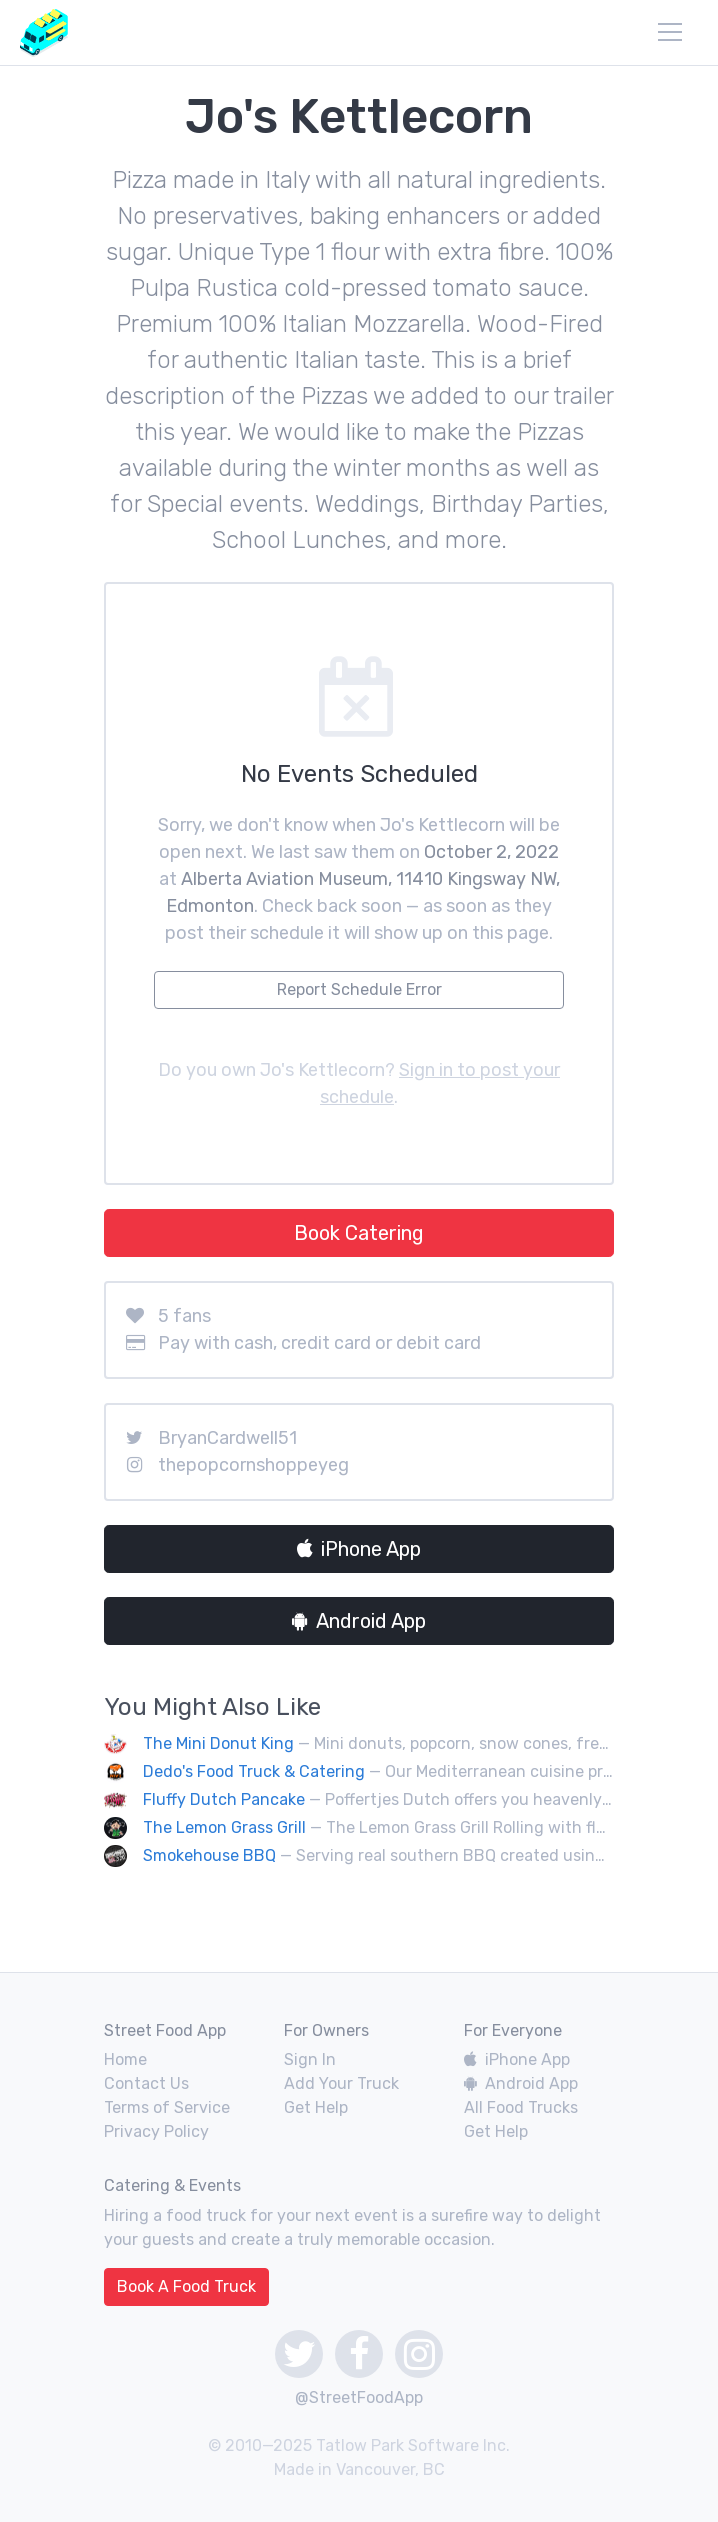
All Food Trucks (521, 2107)
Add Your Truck (341, 2083)
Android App (359, 1621)
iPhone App (359, 1549)
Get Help (316, 2107)
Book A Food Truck (186, 2286)
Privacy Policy (156, 2131)
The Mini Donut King (218, 1743)
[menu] (670, 32)
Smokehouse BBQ (209, 1855)
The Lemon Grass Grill (224, 1827)
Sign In (310, 2059)
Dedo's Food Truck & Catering (254, 1771)
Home (125, 2059)
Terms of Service (167, 2107)
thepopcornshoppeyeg (253, 1465)
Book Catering (359, 1233)
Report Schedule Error (359, 989)
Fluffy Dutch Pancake (224, 1799)
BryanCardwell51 (227, 1438)
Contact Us (146, 2083)
